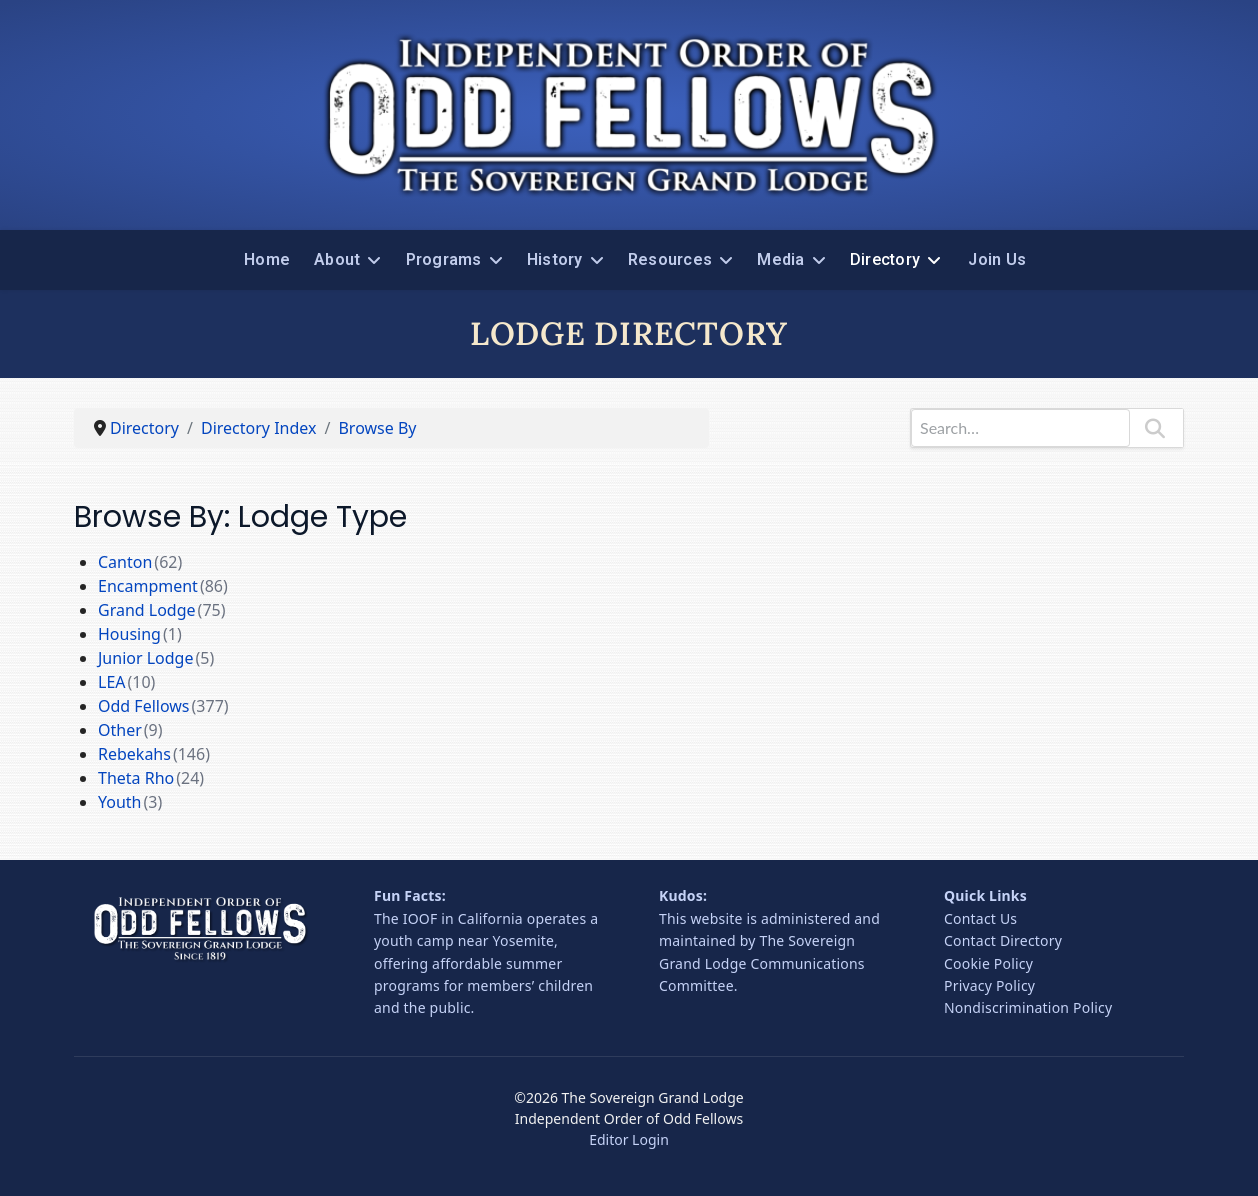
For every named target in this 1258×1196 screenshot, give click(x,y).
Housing (129, 634)
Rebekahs (134, 754)
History (555, 259)
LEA (112, 682)
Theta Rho (136, 778)
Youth (120, 802)
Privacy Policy (989, 985)
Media (780, 259)
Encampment (148, 586)
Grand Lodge (147, 610)
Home (267, 259)
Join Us (997, 259)
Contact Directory (1003, 940)
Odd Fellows (144, 706)
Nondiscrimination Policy (1028, 1007)
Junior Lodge (146, 658)
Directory (885, 259)
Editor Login (629, 1139)
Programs (444, 259)
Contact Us (980, 918)
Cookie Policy (988, 963)
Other (120, 730)
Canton (125, 562)
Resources (670, 259)
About (337, 259)
